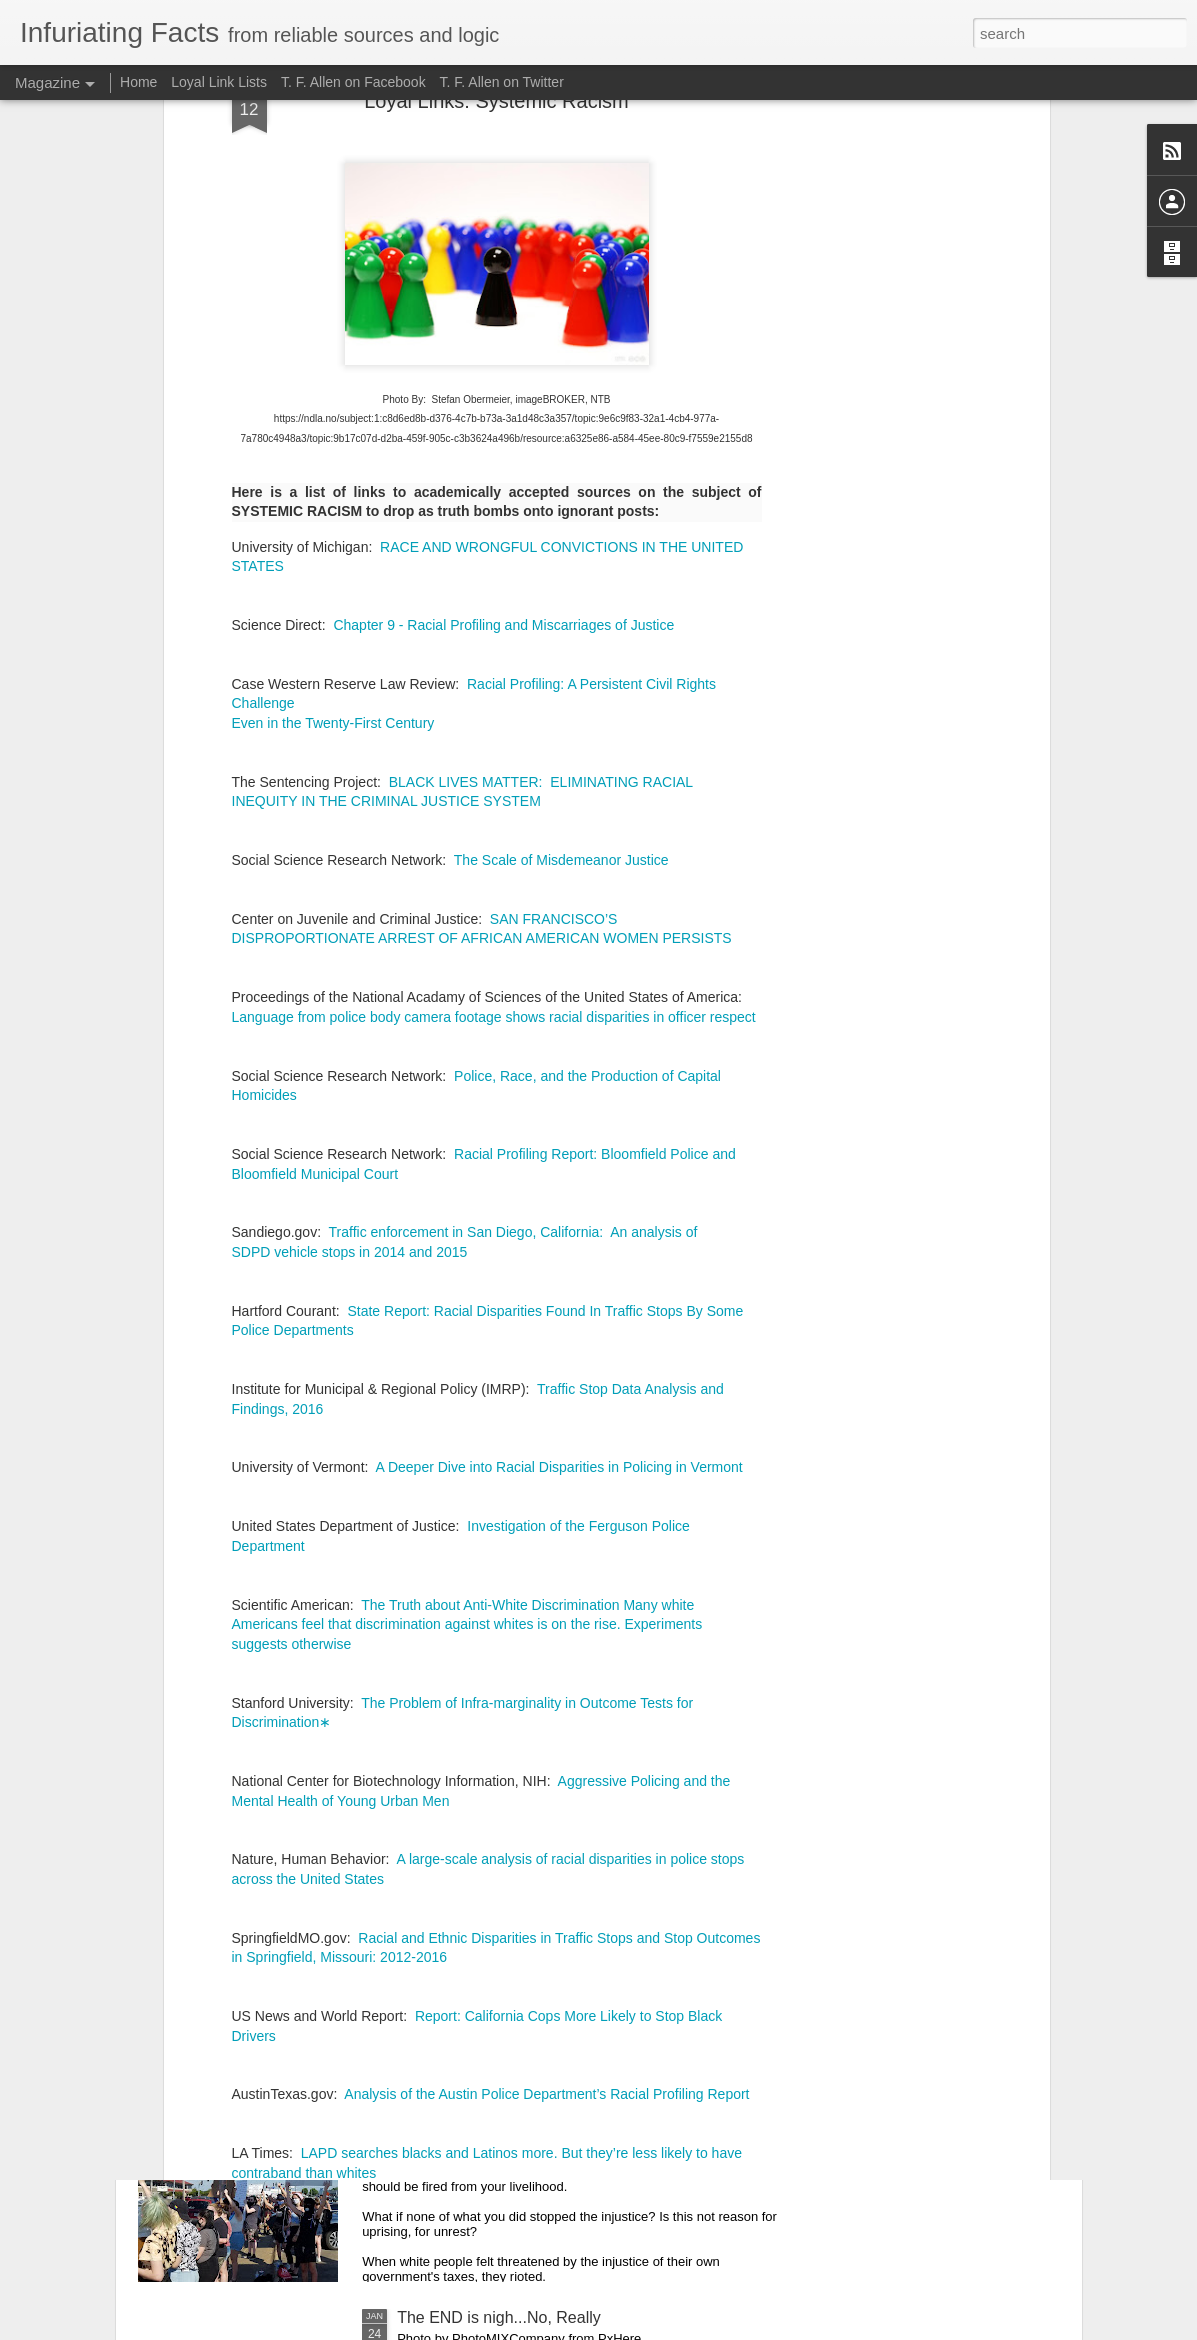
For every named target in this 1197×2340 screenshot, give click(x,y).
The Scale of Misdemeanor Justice (561, 513)
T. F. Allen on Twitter (502, 82)
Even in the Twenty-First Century (333, 376)
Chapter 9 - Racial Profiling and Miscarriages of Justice (503, 278)
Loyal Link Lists (219, 82)
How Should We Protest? (486, 2090)
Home (138, 82)
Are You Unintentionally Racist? (508, 1863)
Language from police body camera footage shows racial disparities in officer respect (494, 669)
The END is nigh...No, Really (499, 2317)
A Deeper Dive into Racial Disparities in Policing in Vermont (558, 1120)
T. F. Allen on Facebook (353, 82)
